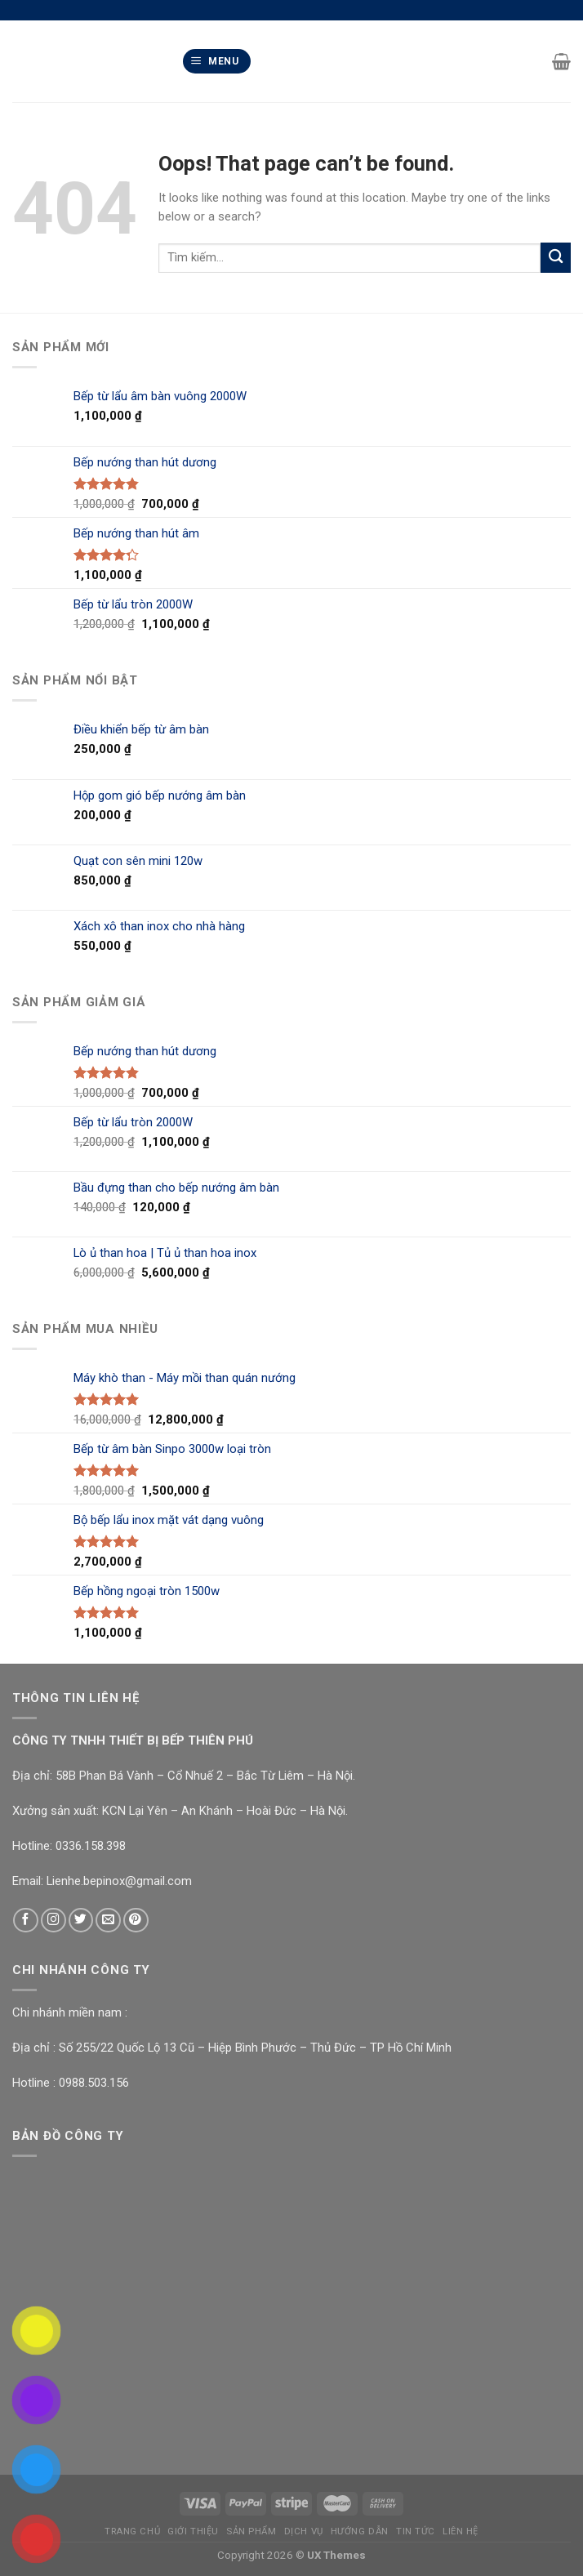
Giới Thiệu (193, 2531)
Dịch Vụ (303, 2531)
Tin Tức (415, 2531)
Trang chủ (132, 2531)
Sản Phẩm (251, 2531)
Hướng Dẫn (360, 2531)
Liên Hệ (460, 2531)
